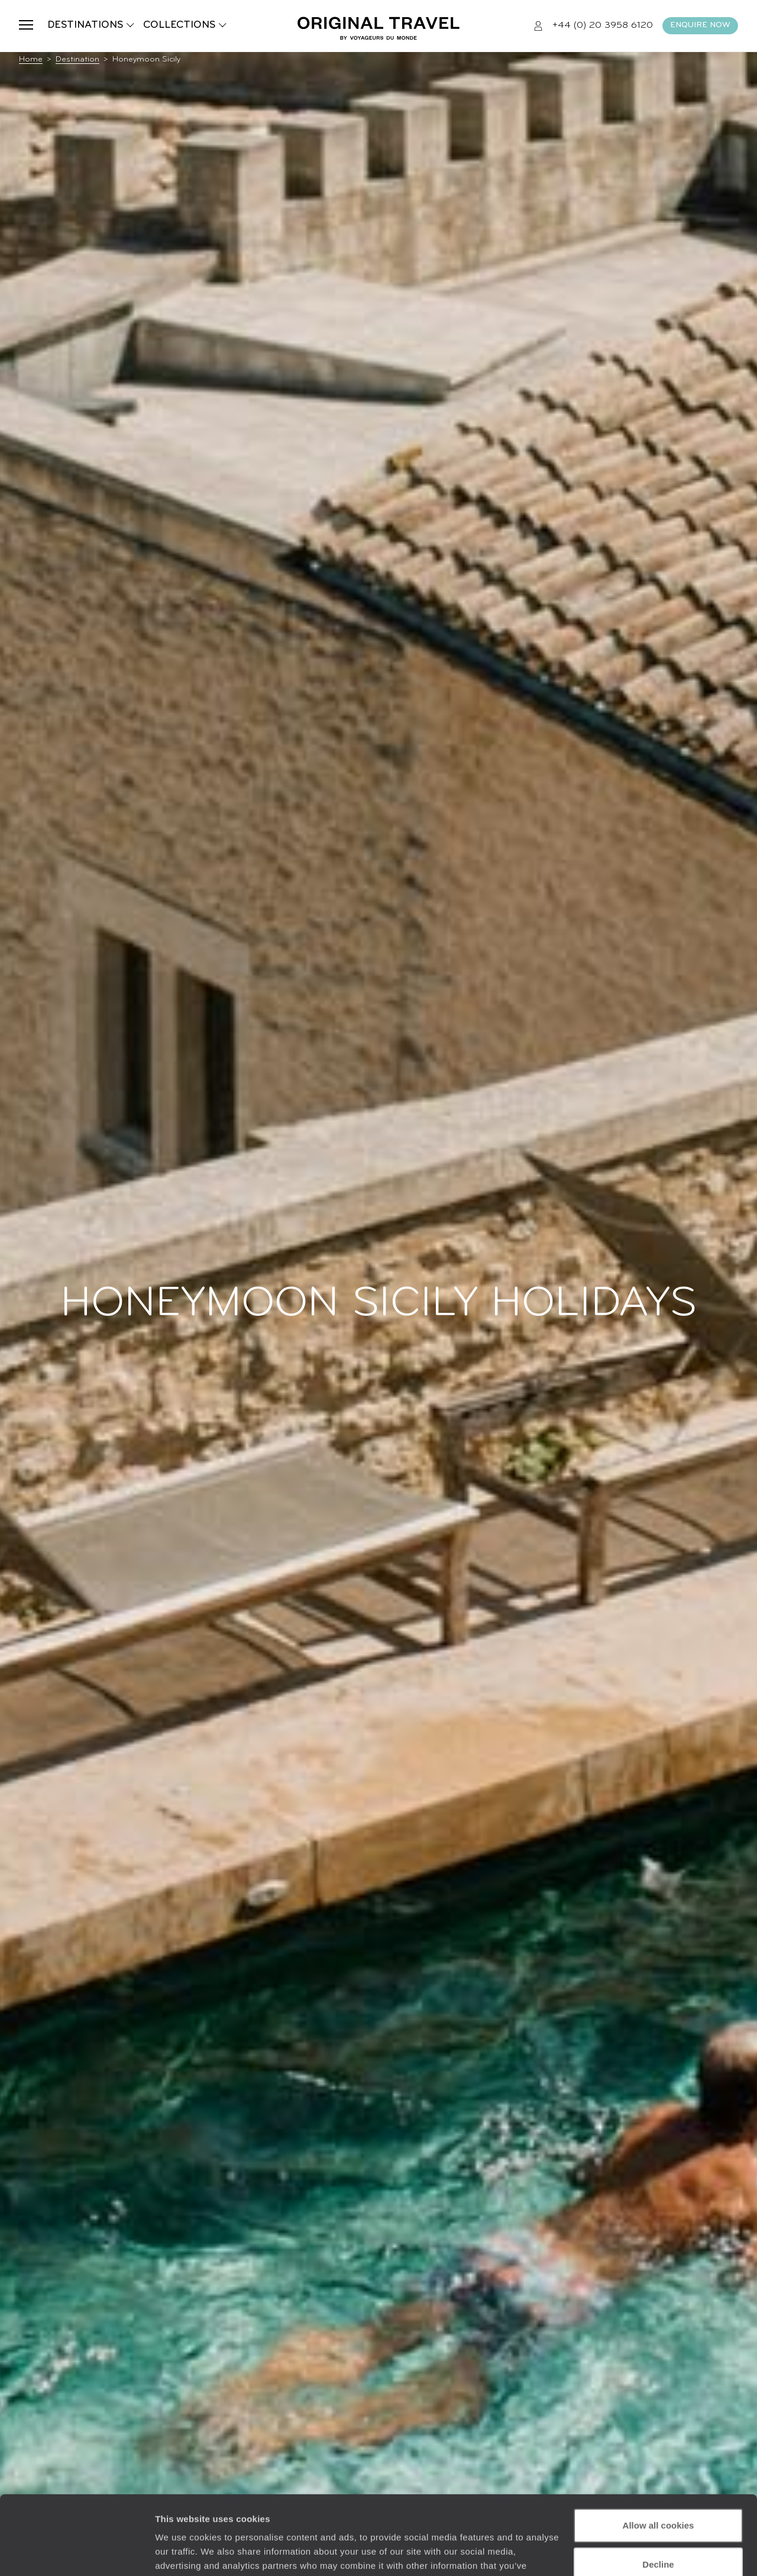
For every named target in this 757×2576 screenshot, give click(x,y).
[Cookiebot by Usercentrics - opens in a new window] (76, 2553)
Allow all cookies (658, 2451)
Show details (182, 2553)
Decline (658, 2490)
